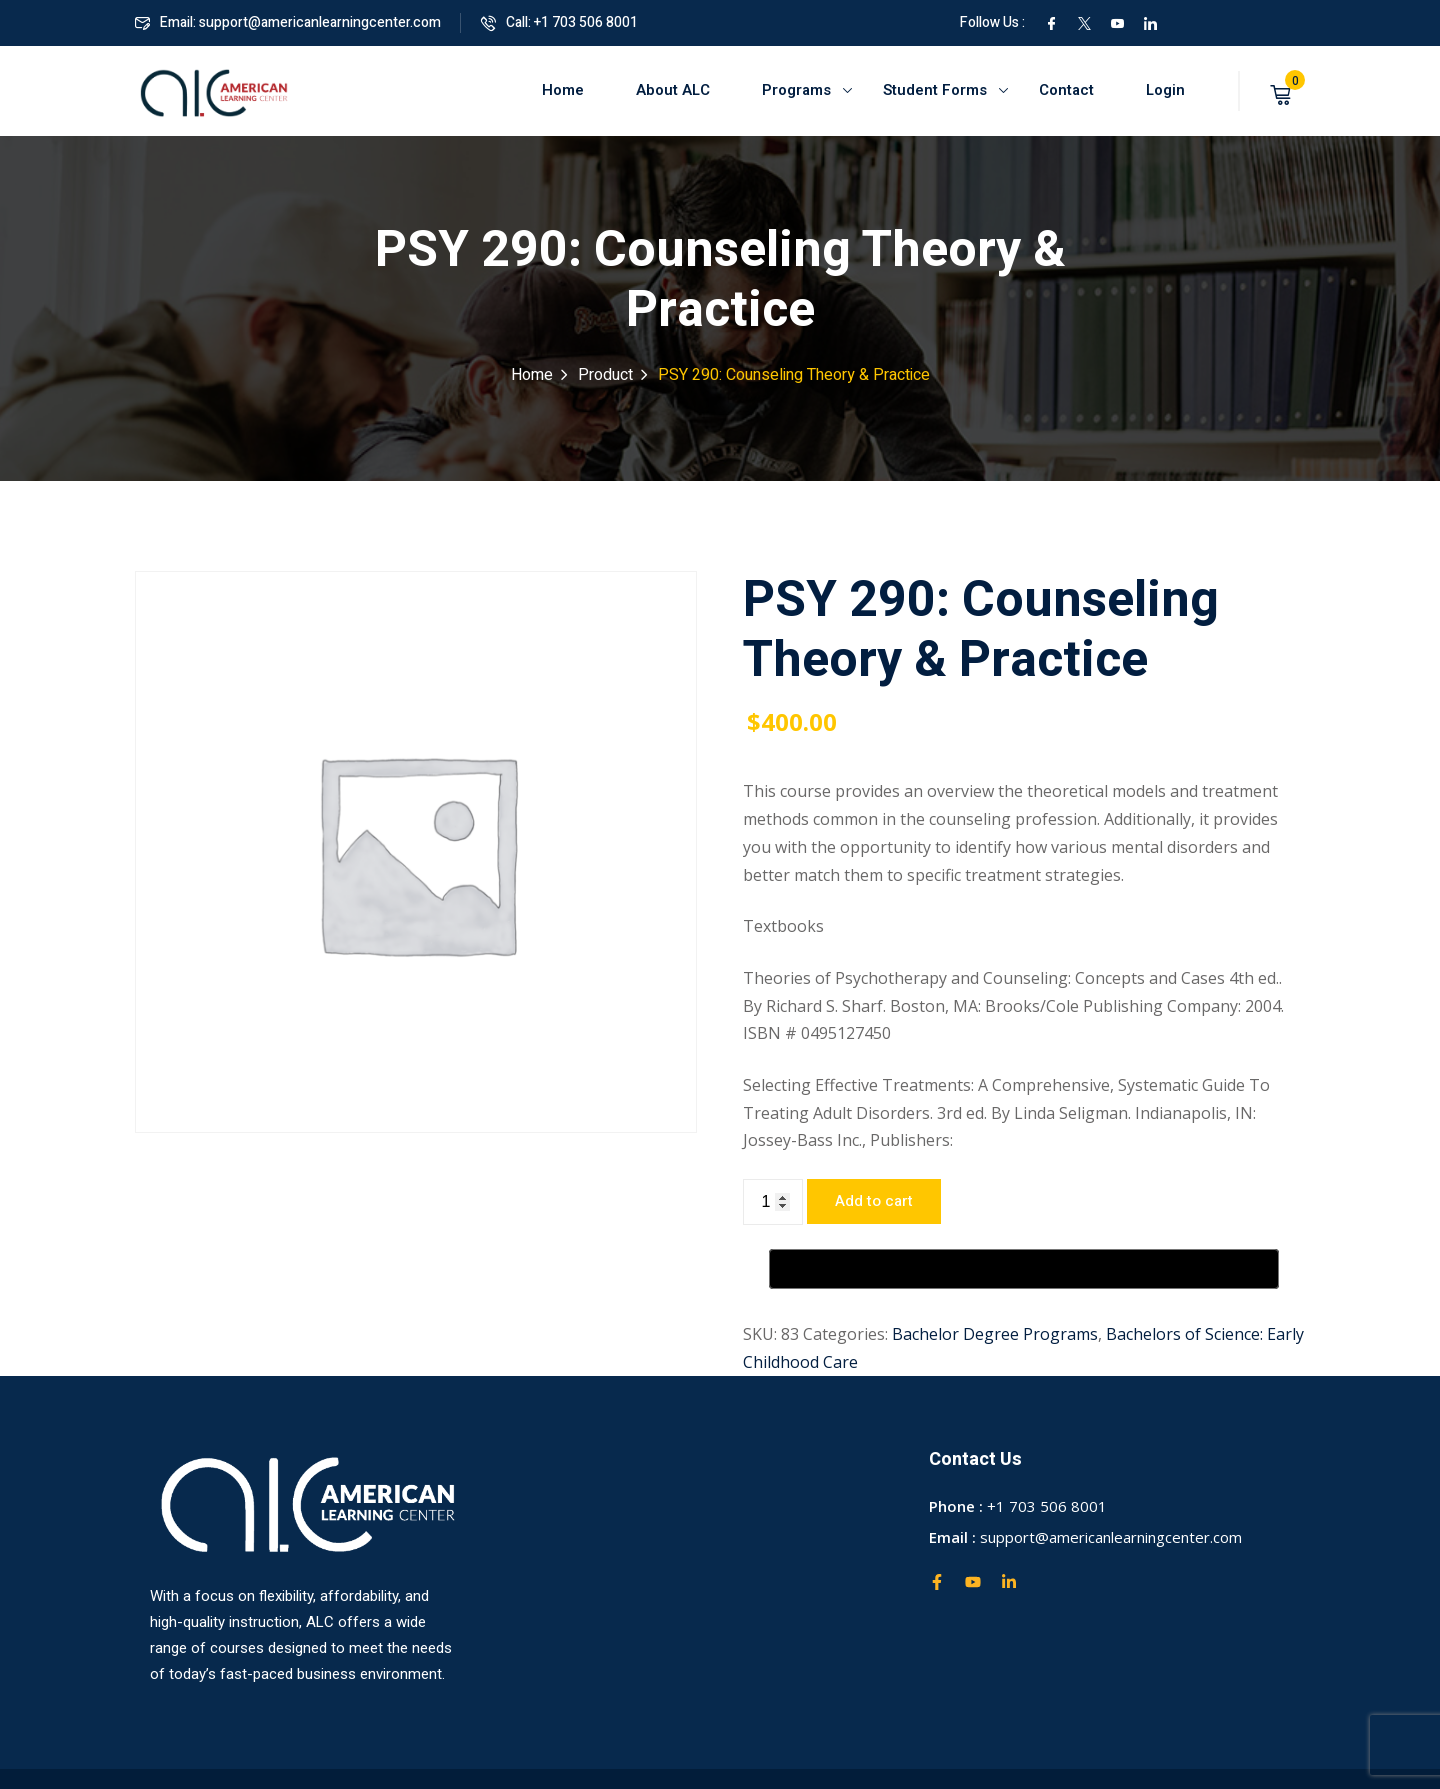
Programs (796, 90)
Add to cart (874, 1201)
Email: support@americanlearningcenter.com (288, 22)
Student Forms (935, 90)
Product (605, 375)
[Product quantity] (773, 1202)
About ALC (673, 90)
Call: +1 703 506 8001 (559, 22)
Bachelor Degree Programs (995, 1334)
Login (1165, 90)
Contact (1066, 90)
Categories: (845, 1334)
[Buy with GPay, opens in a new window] (1024, 1269)
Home (563, 90)
